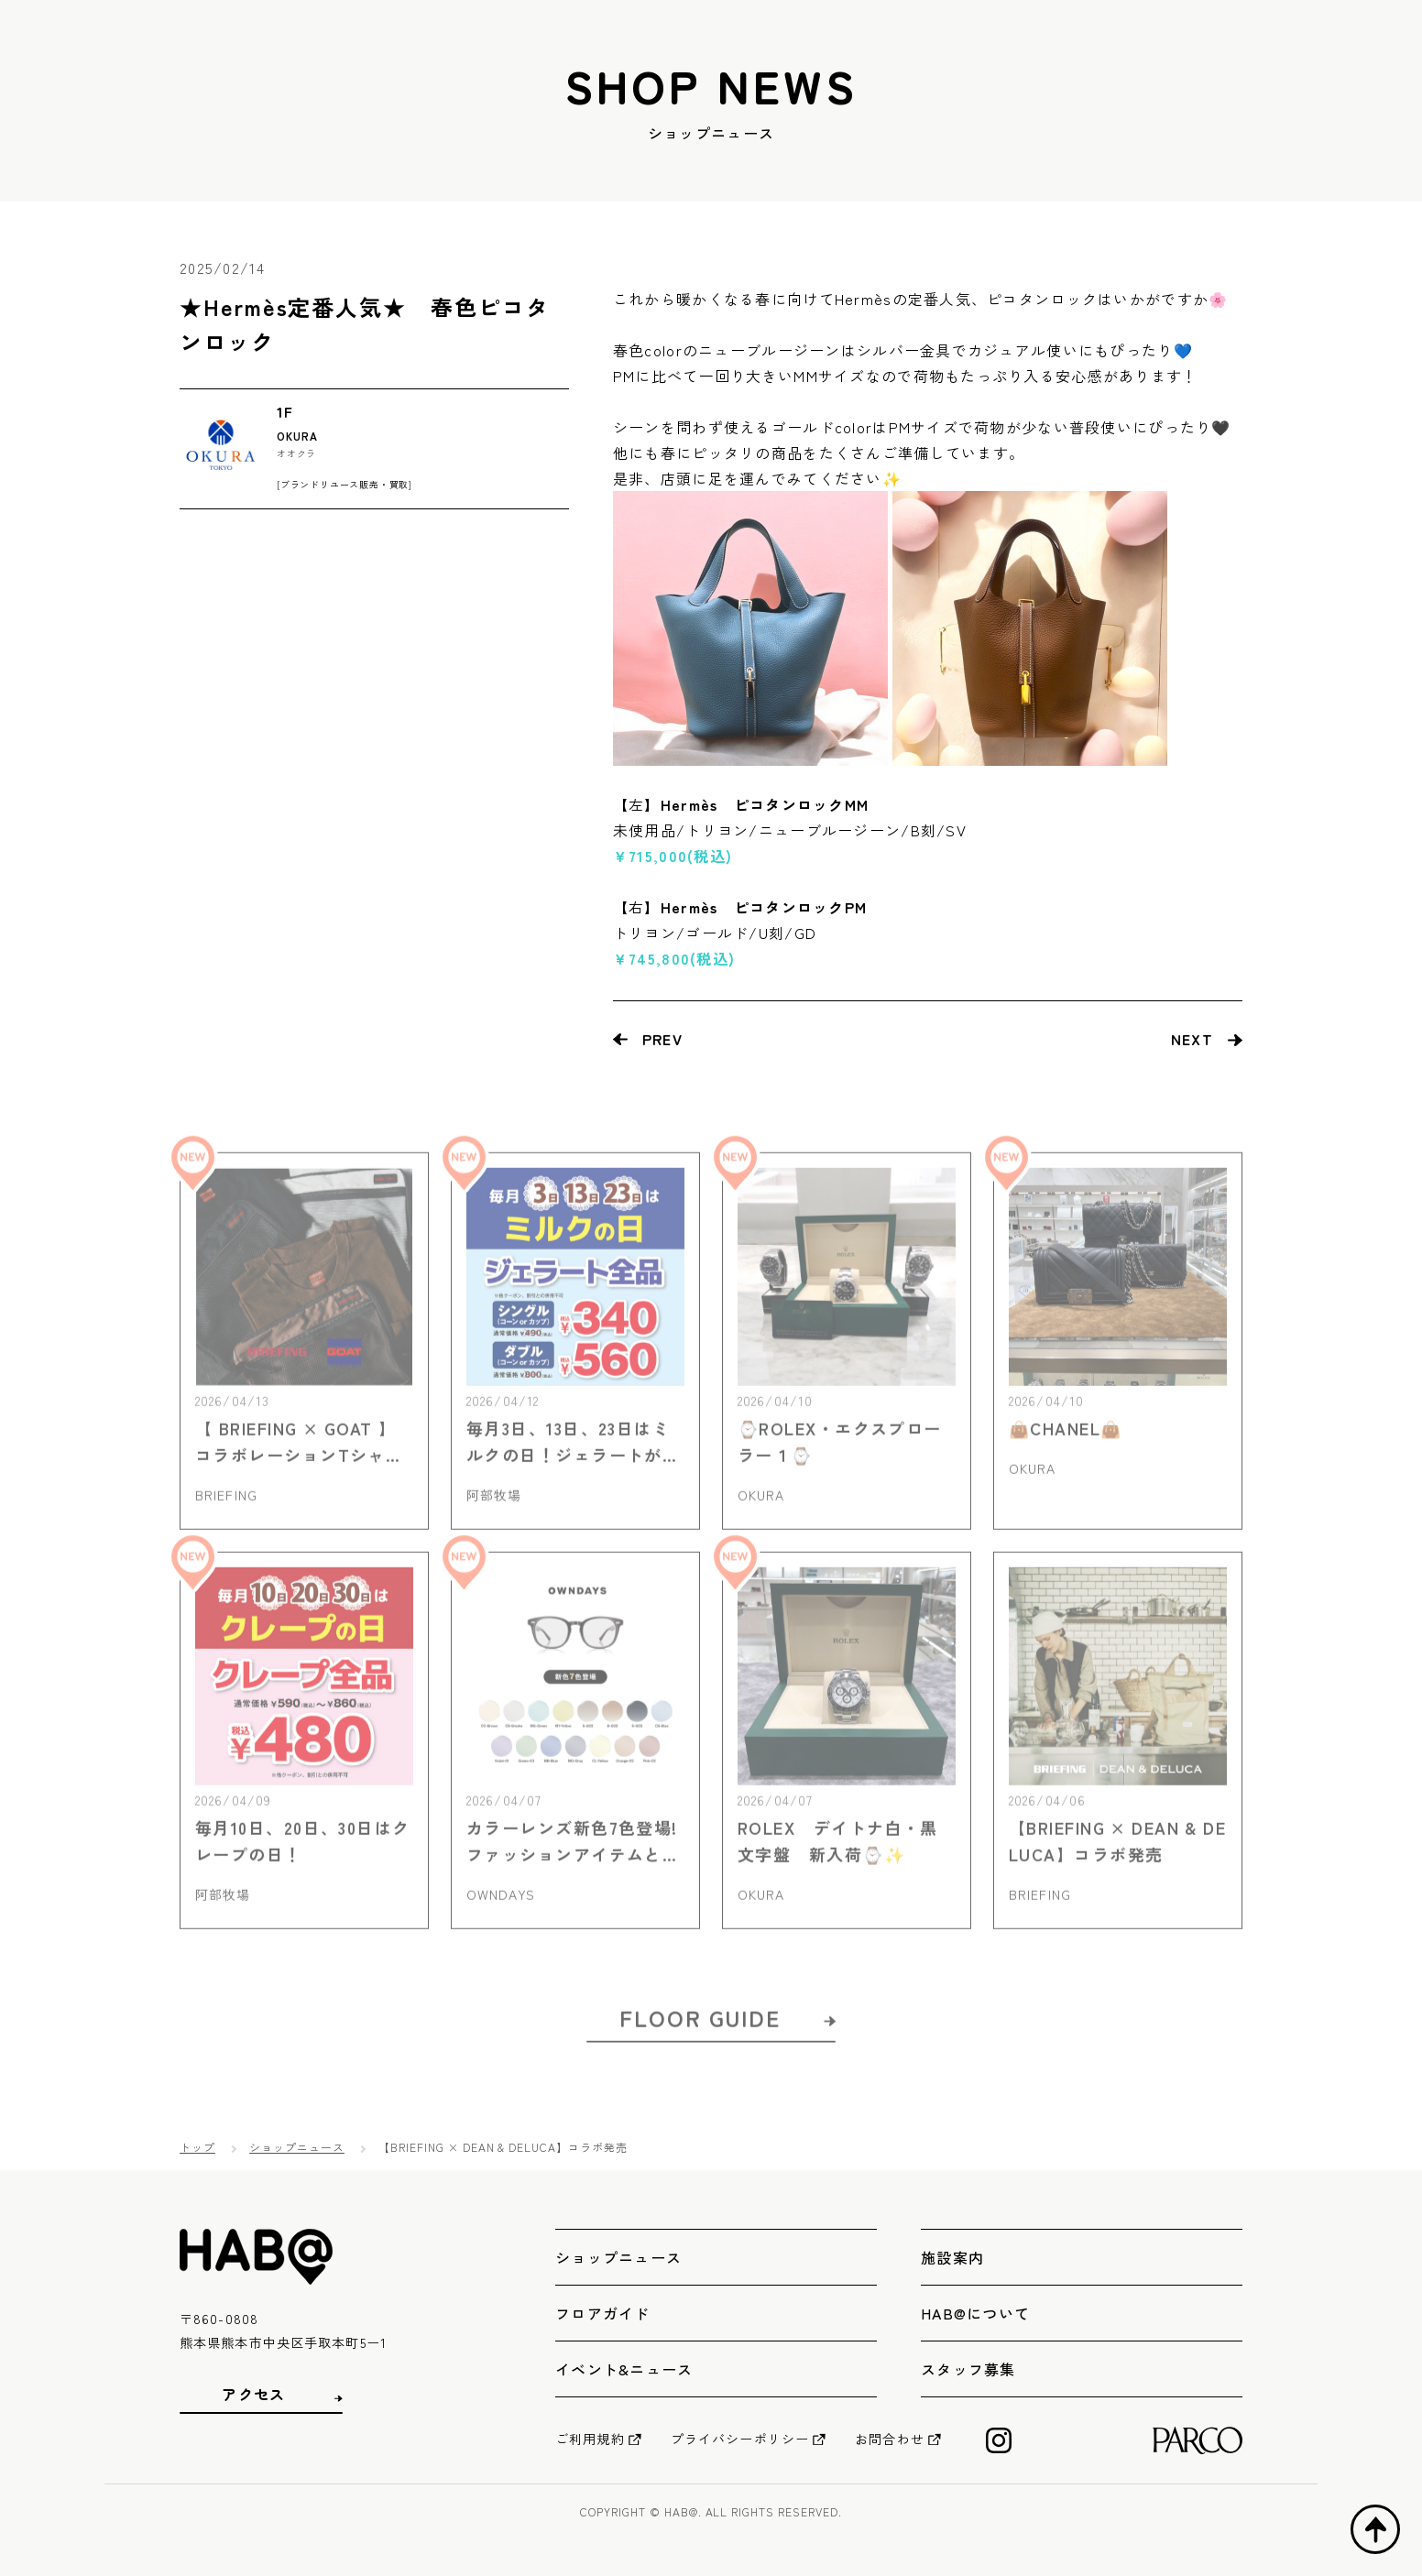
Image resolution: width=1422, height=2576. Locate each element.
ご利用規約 (590, 2438)
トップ (197, 2147)
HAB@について (975, 2313)
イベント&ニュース (624, 2369)
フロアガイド (603, 2313)
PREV (662, 1039)
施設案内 (952, 2257)
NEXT (1192, 1039)
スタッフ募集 (968, 2369)
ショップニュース (297, 2147)
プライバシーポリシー (740, 2438)
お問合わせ (889, 2438)
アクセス (253, 2394)
